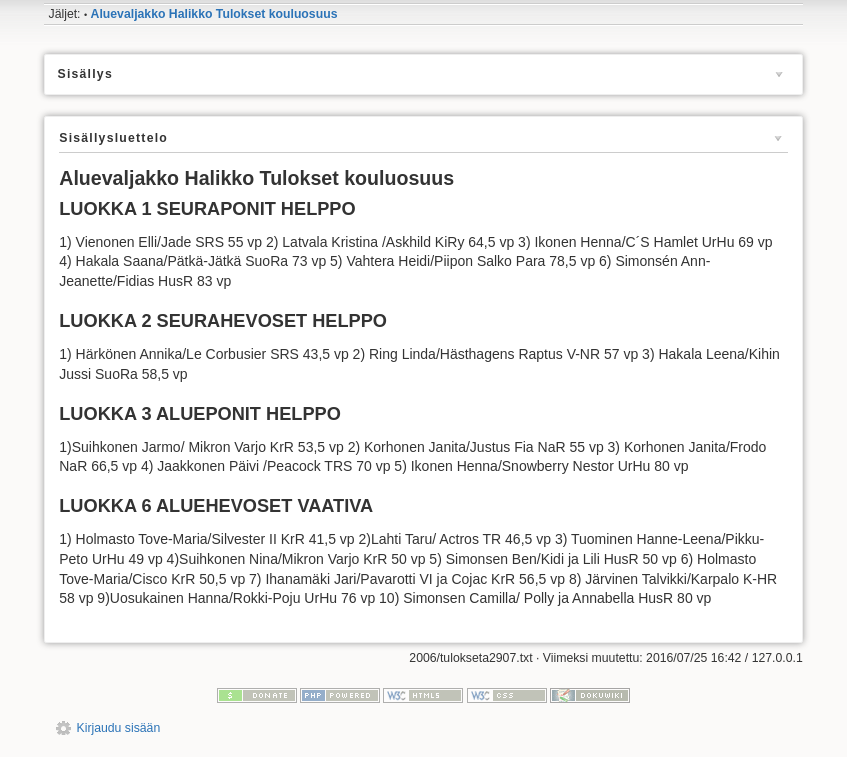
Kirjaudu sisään (118, 728)
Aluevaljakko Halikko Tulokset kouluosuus (214, 14)
